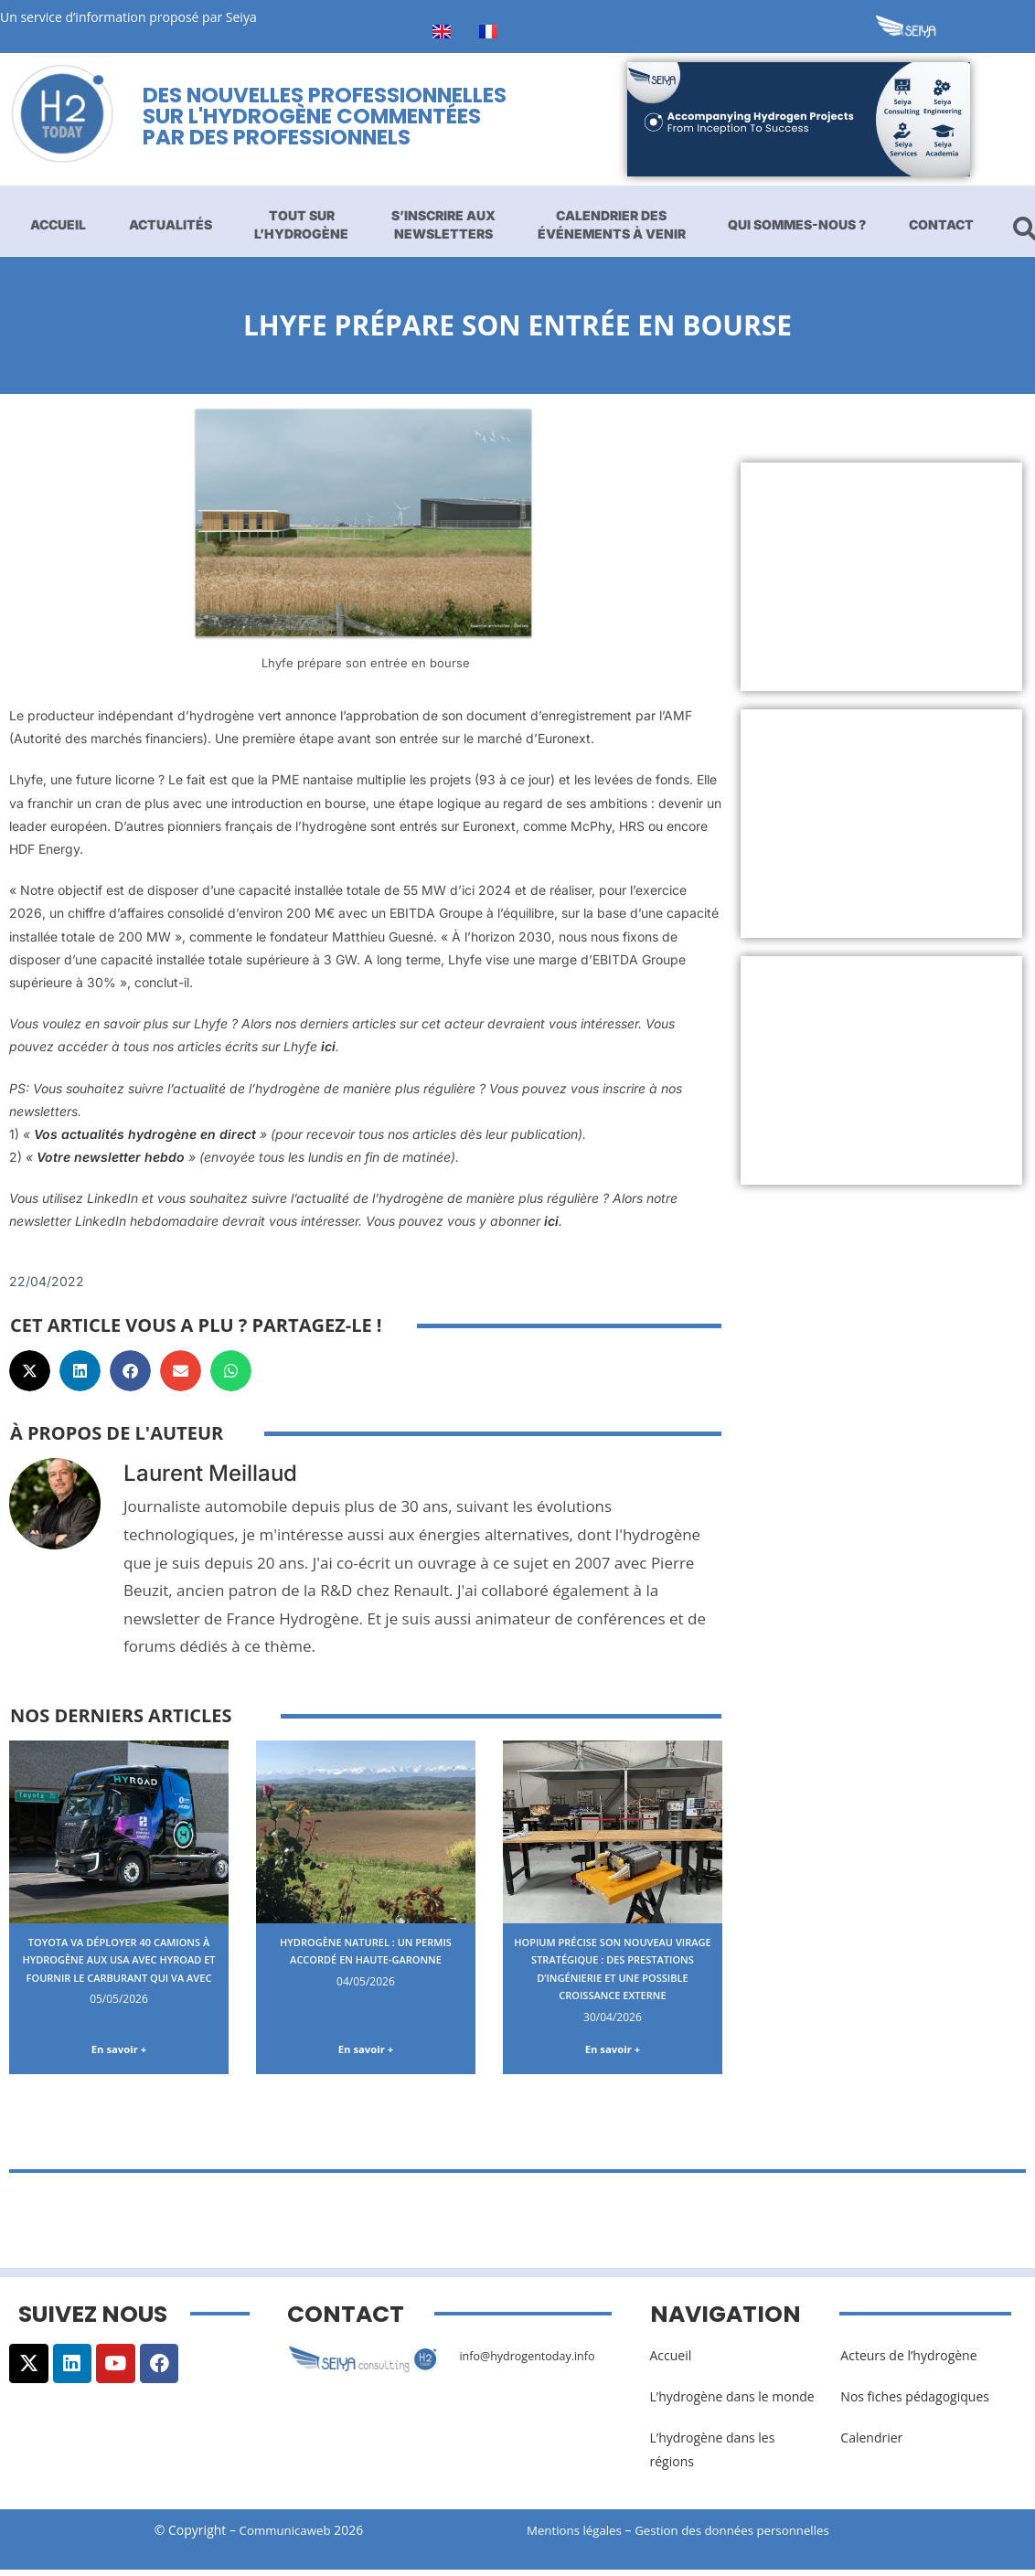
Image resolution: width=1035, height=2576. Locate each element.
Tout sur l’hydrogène (301, 224)
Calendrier (871, 2445)
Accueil (58, 224)
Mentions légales (577, 2537)
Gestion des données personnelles (748, 2537)
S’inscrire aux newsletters (443, 224)
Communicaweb (285, 2537)
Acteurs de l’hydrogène (908, 2362)
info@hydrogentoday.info (535, 2362)
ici (328, 1046)
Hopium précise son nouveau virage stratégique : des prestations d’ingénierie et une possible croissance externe (612, 1976)
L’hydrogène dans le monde (732, 2404)
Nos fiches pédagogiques (914, 2404)
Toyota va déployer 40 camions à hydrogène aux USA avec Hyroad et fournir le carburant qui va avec (119, 1968)
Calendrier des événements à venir (612, 224)
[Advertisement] (881, 577)
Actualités (170, 224)
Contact (941, 224)
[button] (29, 1370)
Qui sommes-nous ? (797, 224)
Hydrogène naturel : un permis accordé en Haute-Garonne (365, 1958)
